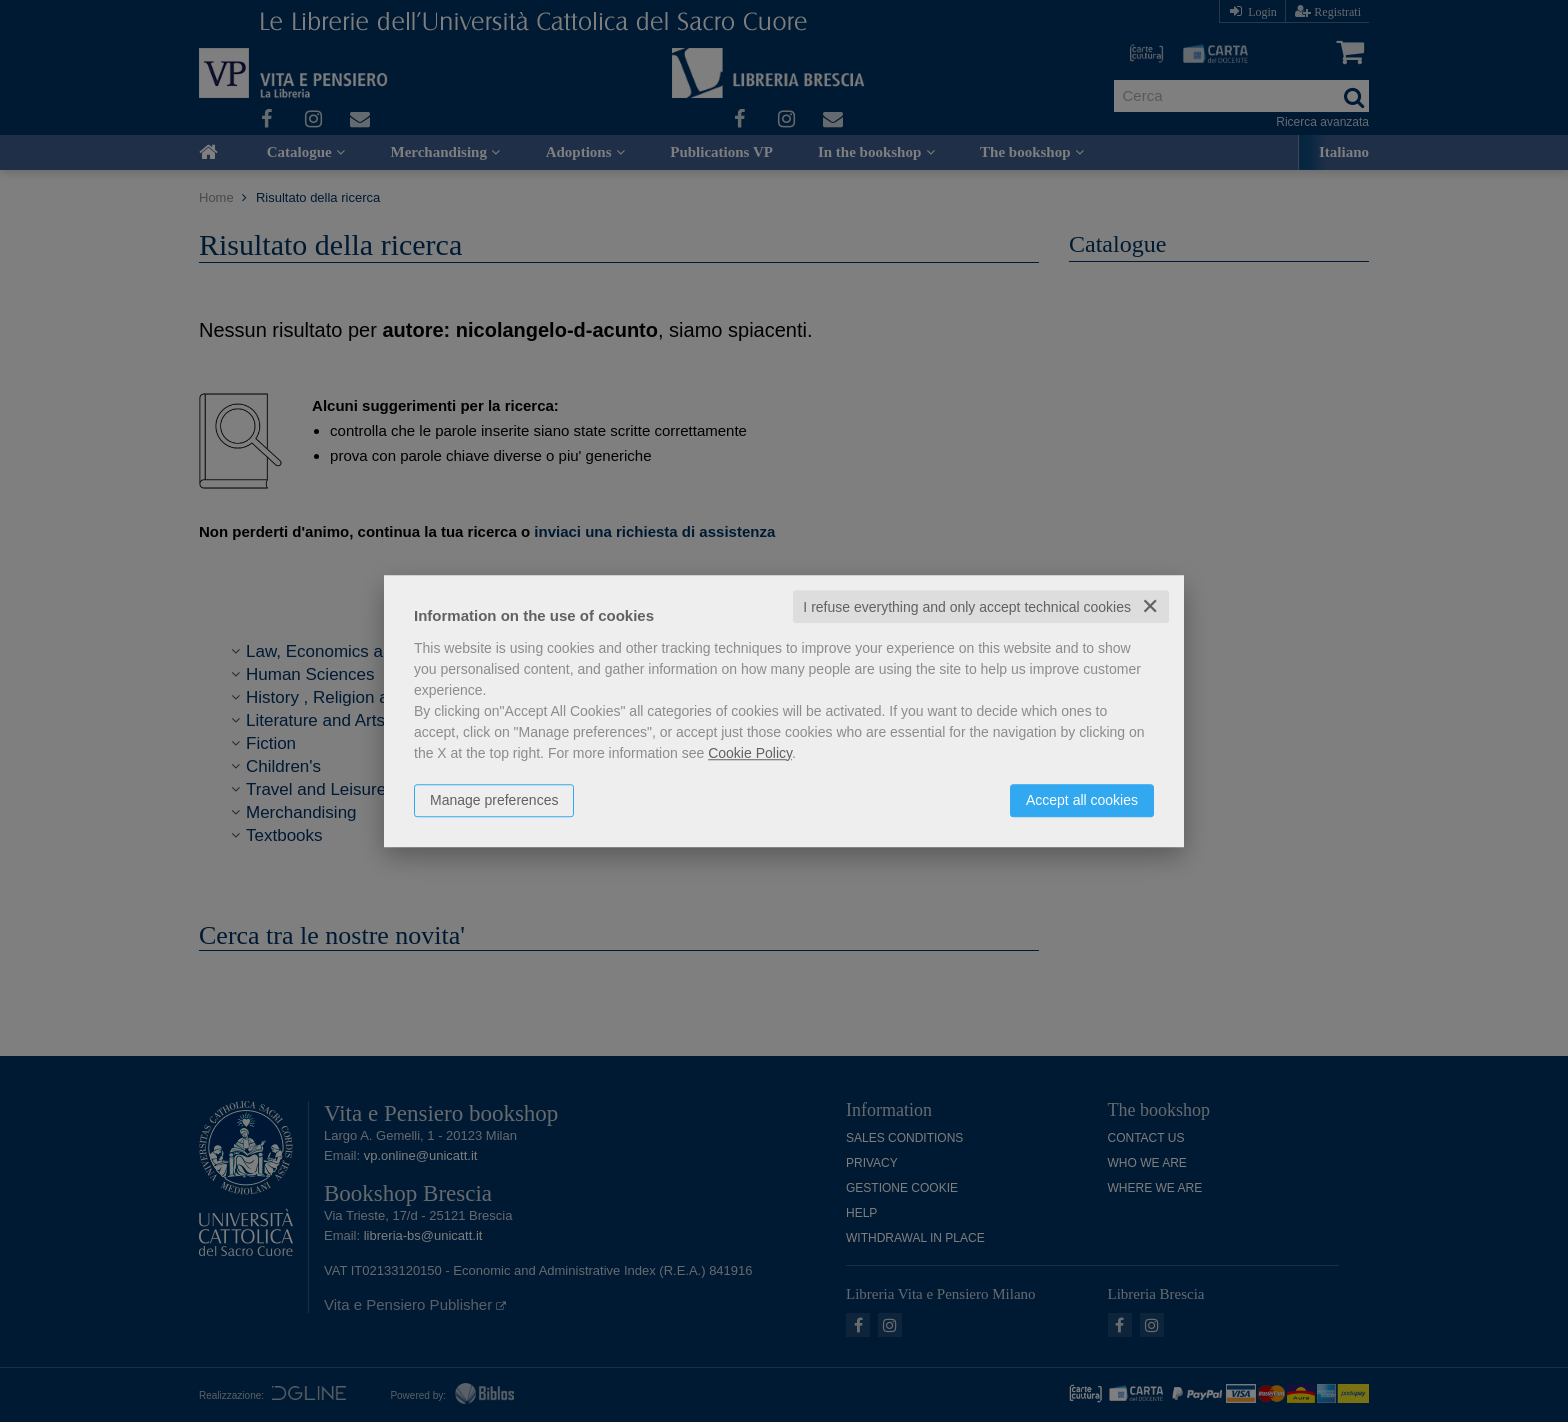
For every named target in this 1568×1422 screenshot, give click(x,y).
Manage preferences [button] (494, 800)
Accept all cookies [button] (1082, 800)
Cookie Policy (750, 753)
